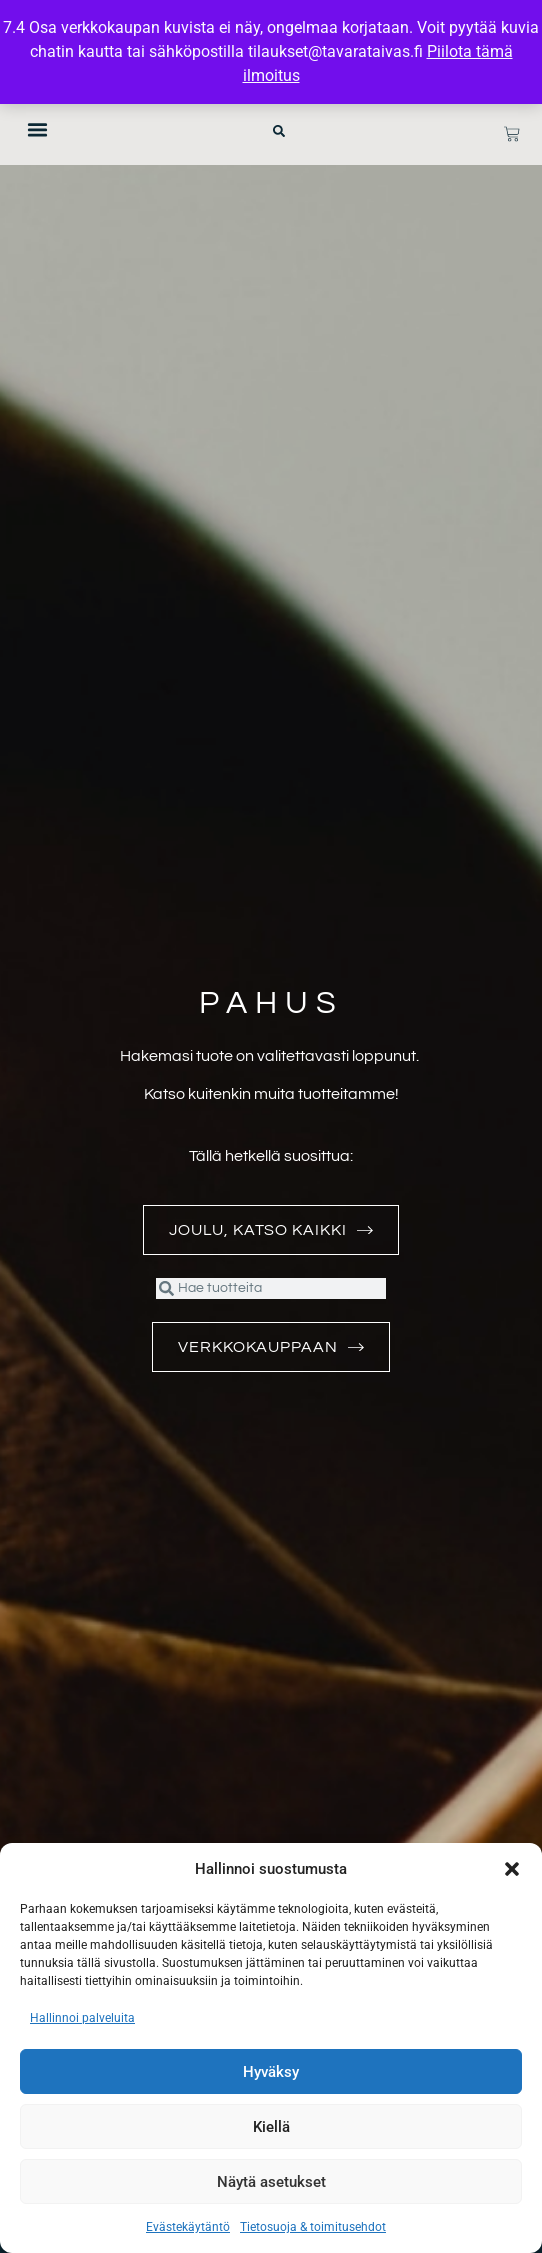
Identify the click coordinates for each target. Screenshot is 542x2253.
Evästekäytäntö (188, 2227)
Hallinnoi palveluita (82, 2018)
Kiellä (271, 2127)
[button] (512, 1869)
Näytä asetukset (271, 2182)
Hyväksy (271, 2072)
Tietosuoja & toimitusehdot (313, 2227)
